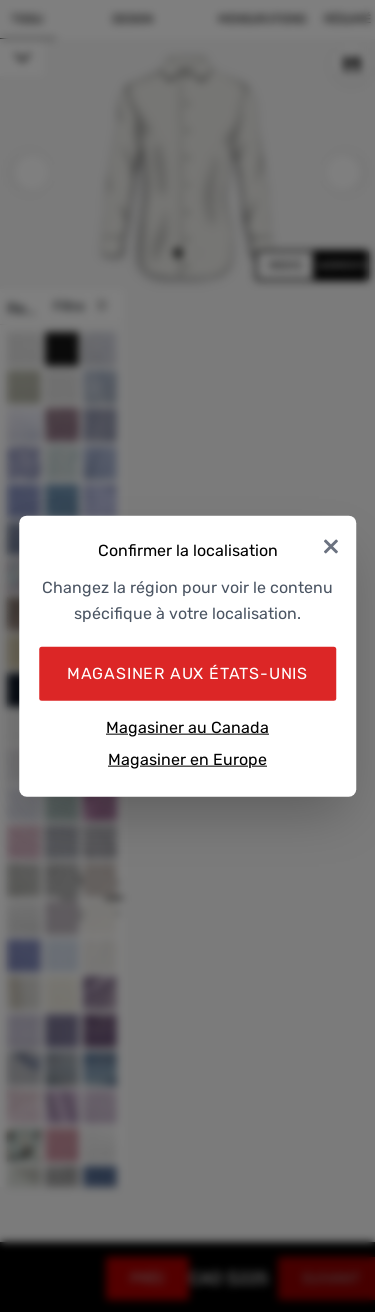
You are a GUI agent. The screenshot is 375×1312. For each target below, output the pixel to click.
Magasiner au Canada (187, 727)
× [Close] (331, 544)
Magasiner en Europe (187, 758)
